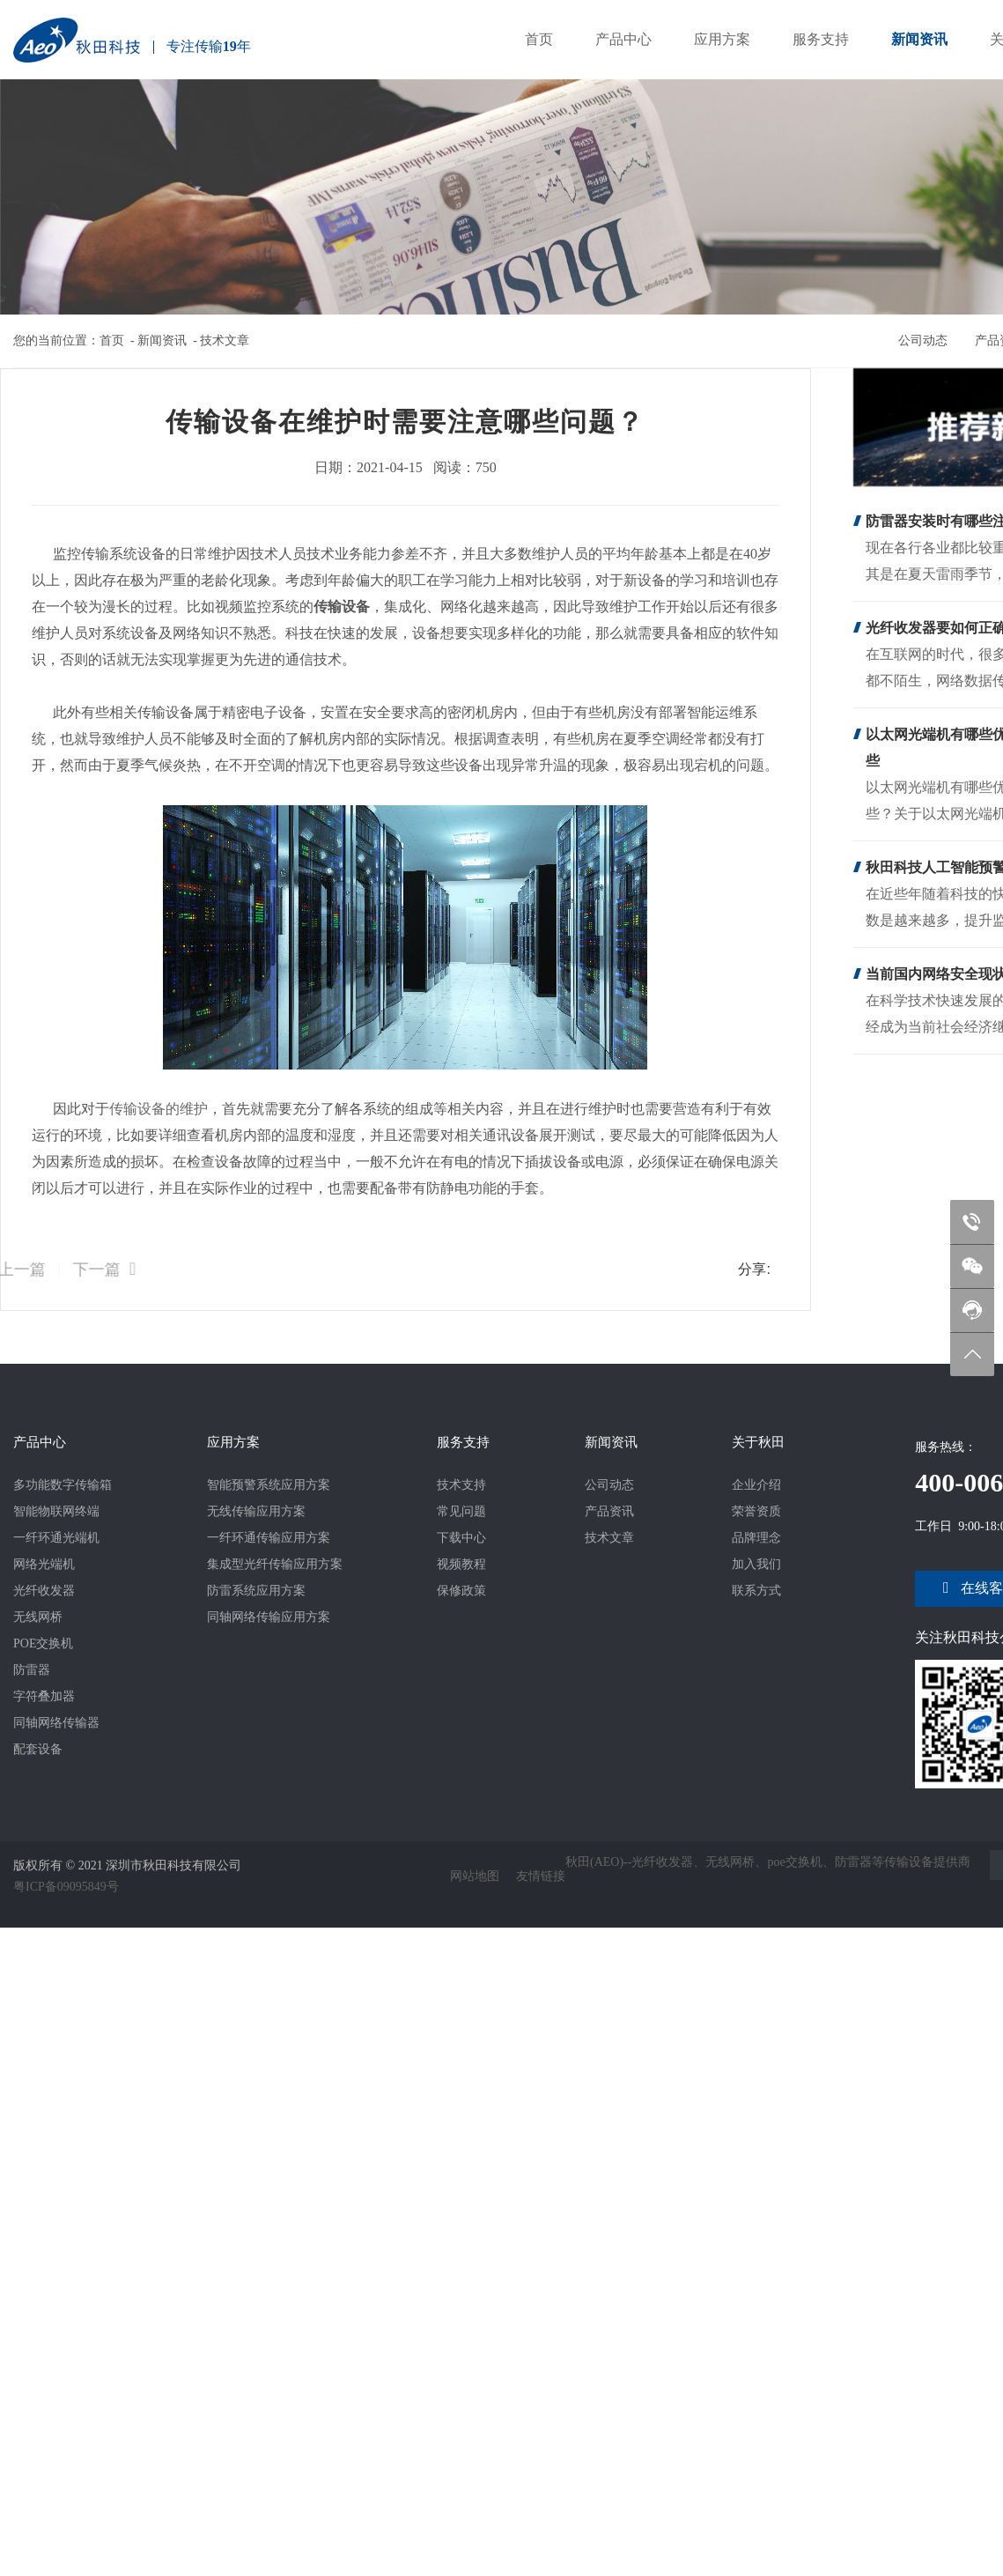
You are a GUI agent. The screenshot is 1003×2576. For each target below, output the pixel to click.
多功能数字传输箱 (62, 1485)
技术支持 (461, 1485)
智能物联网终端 (56, 1511)
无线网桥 (38, 1617)
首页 (539, 39)
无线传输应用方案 (256, 1511)
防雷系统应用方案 (256, 1590)
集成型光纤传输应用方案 (275, 1564)
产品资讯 (609, 1511)
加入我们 (756, 1564)
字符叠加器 (44, 1696)
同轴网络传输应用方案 (268, 1617)
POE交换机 (43, 1643)
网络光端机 (44, 1564)
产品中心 (623, 39)
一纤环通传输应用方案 (268, 1537)
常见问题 (461, 1511)
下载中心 (461, 1537)
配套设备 (38, 1749)
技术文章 (224, 340)
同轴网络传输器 (56, 1722)
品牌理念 (756, 1537)
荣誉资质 (756, 1511)
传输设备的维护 (155, 1109)
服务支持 (821, 39)
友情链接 (540, 1872)
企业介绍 (756, 1485)
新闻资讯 (919, 39)
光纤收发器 (44, 1590)
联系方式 (756, 1590)
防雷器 (31, 1670)
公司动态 (931, 338)
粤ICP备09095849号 (66, 1882)
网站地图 (474, 1872)
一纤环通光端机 (56, 1537)
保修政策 (461, 1590)
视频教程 (461, 1564)
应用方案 (722, 39)
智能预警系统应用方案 (268, 1485)
